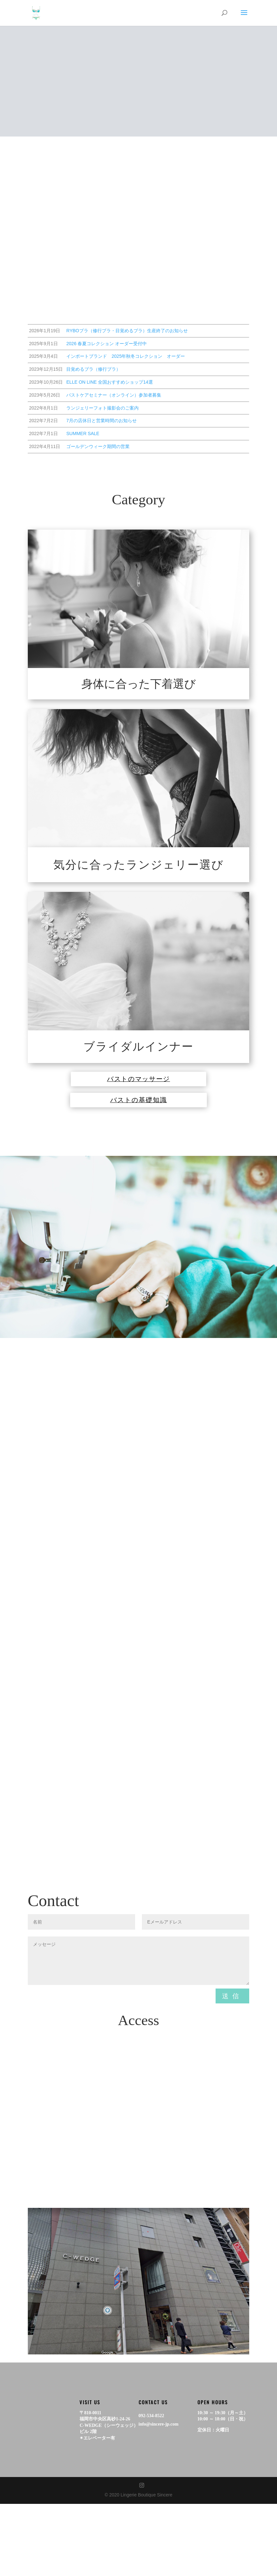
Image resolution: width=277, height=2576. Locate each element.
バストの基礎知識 (139, 1111)
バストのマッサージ (138, 1083)
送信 (232, 2012)
